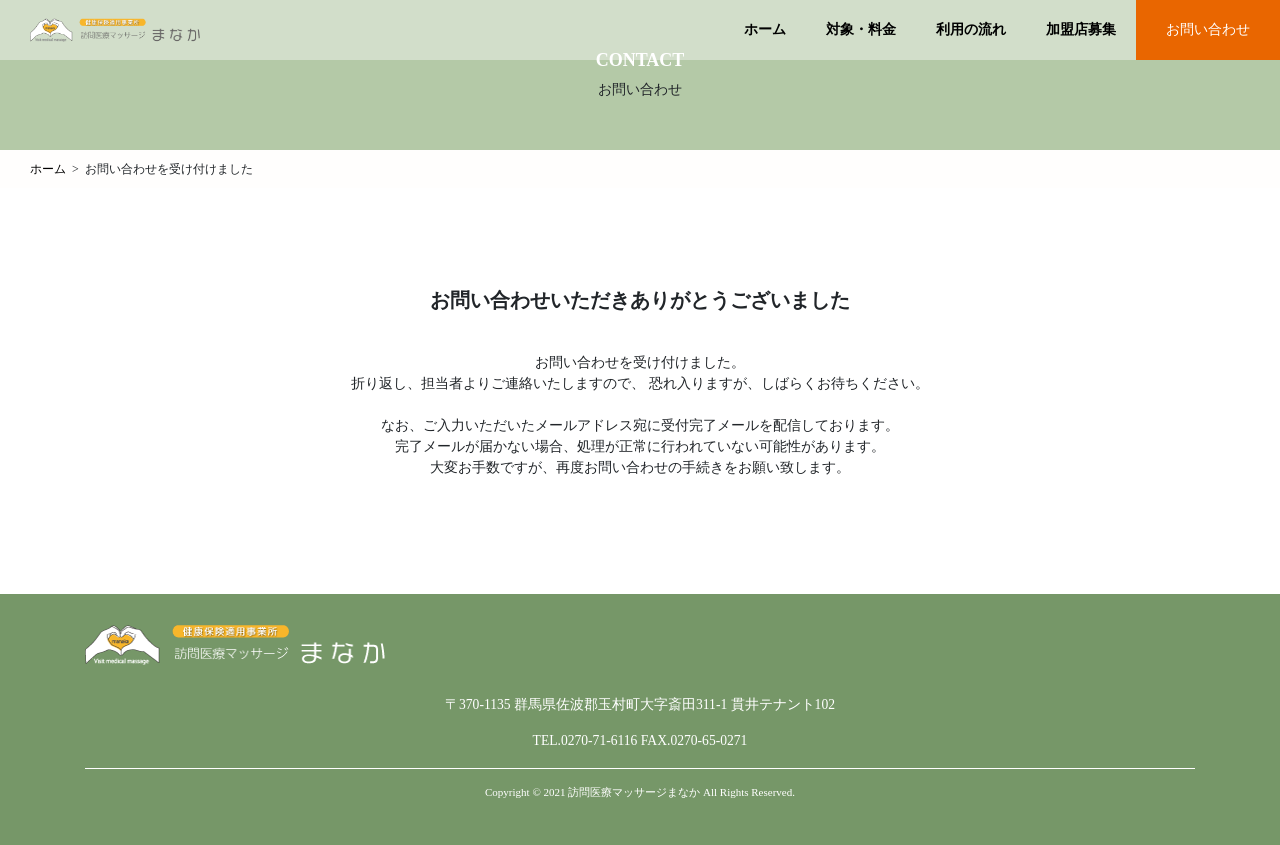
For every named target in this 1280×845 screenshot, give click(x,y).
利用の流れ (971, 29)
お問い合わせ (1208, 29)
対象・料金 (861, 29)
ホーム (765, 29)
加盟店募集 (1081, 29)
